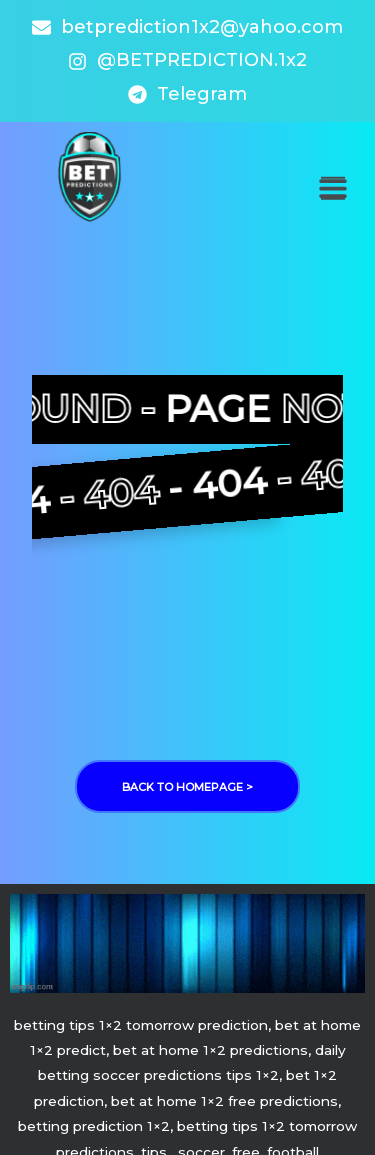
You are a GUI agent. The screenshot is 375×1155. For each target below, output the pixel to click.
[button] (332, 188)
